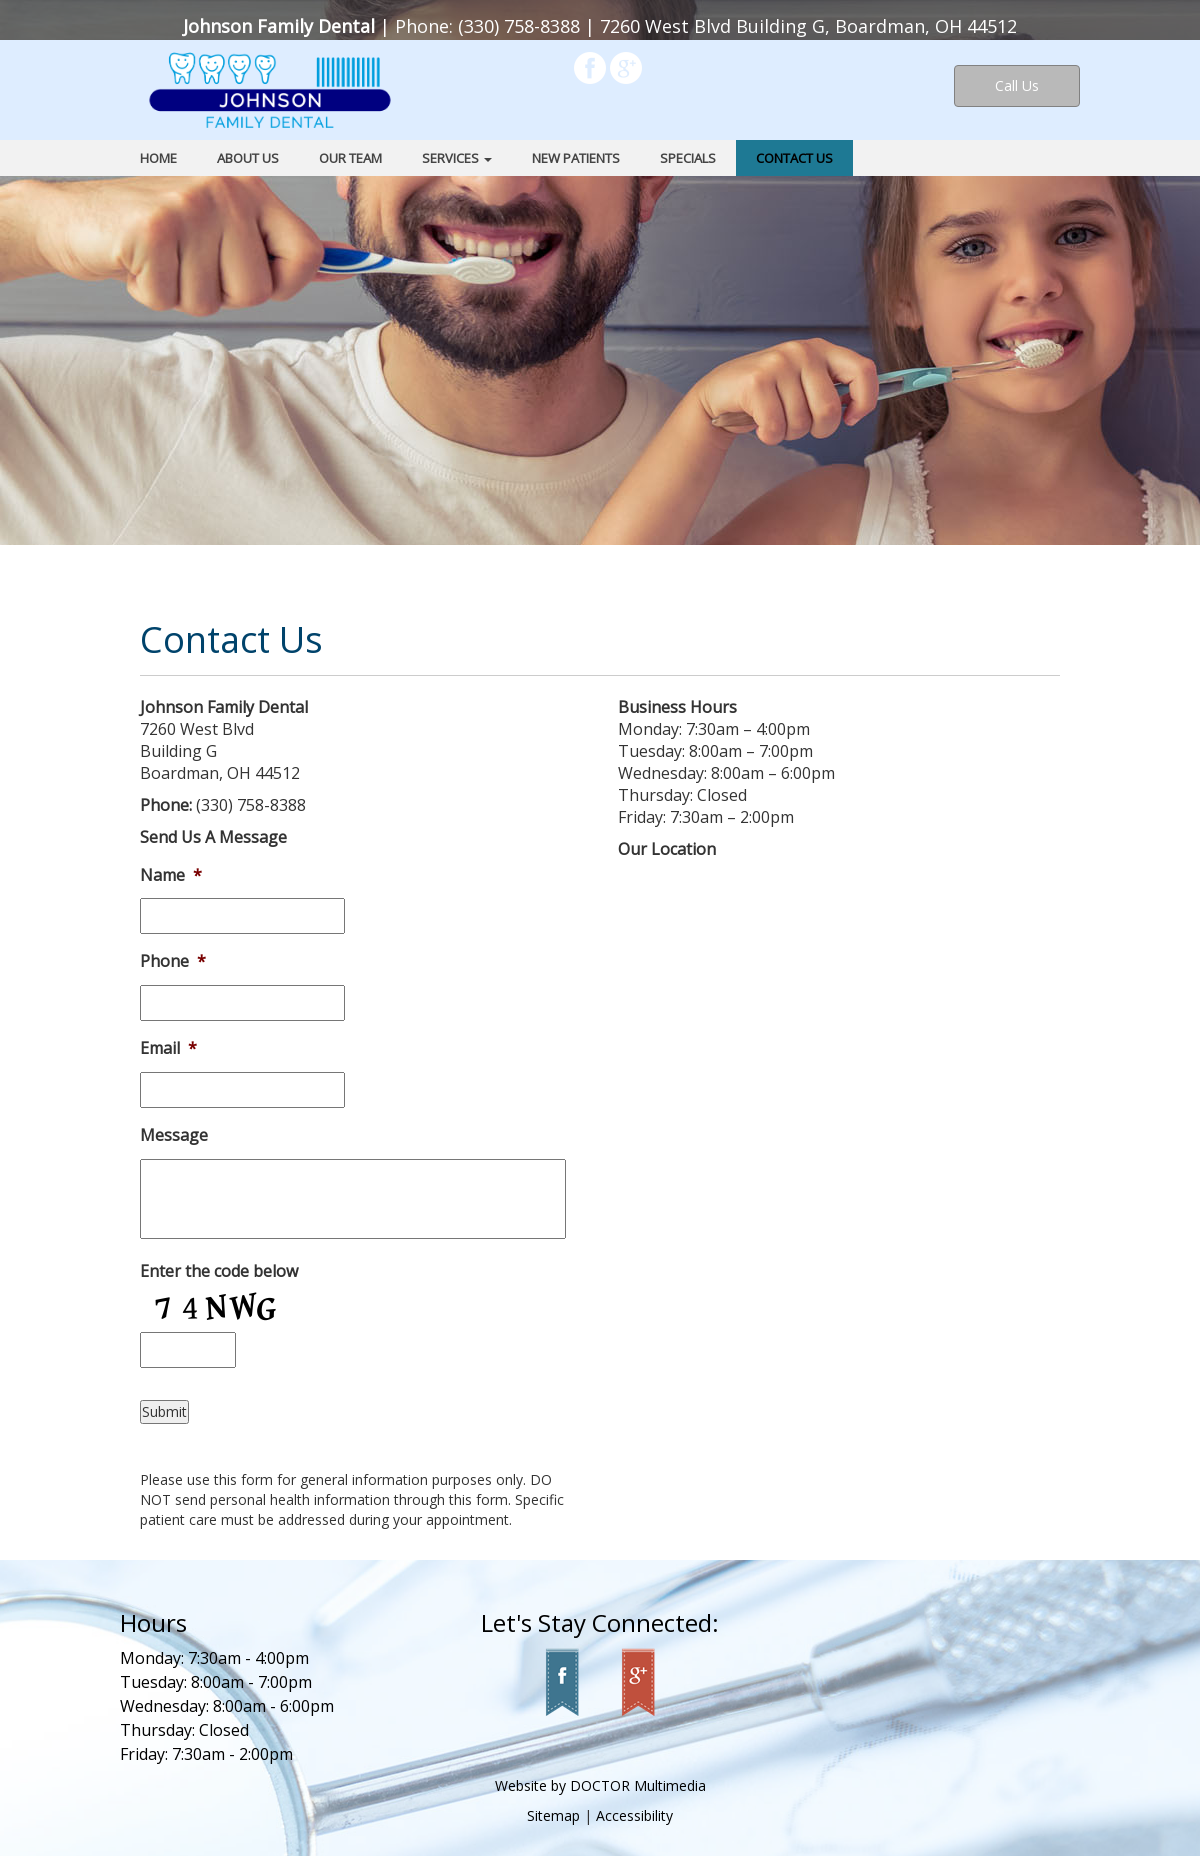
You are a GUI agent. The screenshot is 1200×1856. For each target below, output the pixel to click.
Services (457, 158)
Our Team (350, 158)
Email (168, 1048)
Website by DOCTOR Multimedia (600, 1785)
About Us (248, 158)
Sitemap (553, 1815)
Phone (173, 961)
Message (174, 1135)
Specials (688, 158)
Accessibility (634, 1815)
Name (171, 875)
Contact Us (794, 158)
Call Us (1017, 85)
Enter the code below (219, 1271)
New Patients (576, 158)
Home (158, 158)
